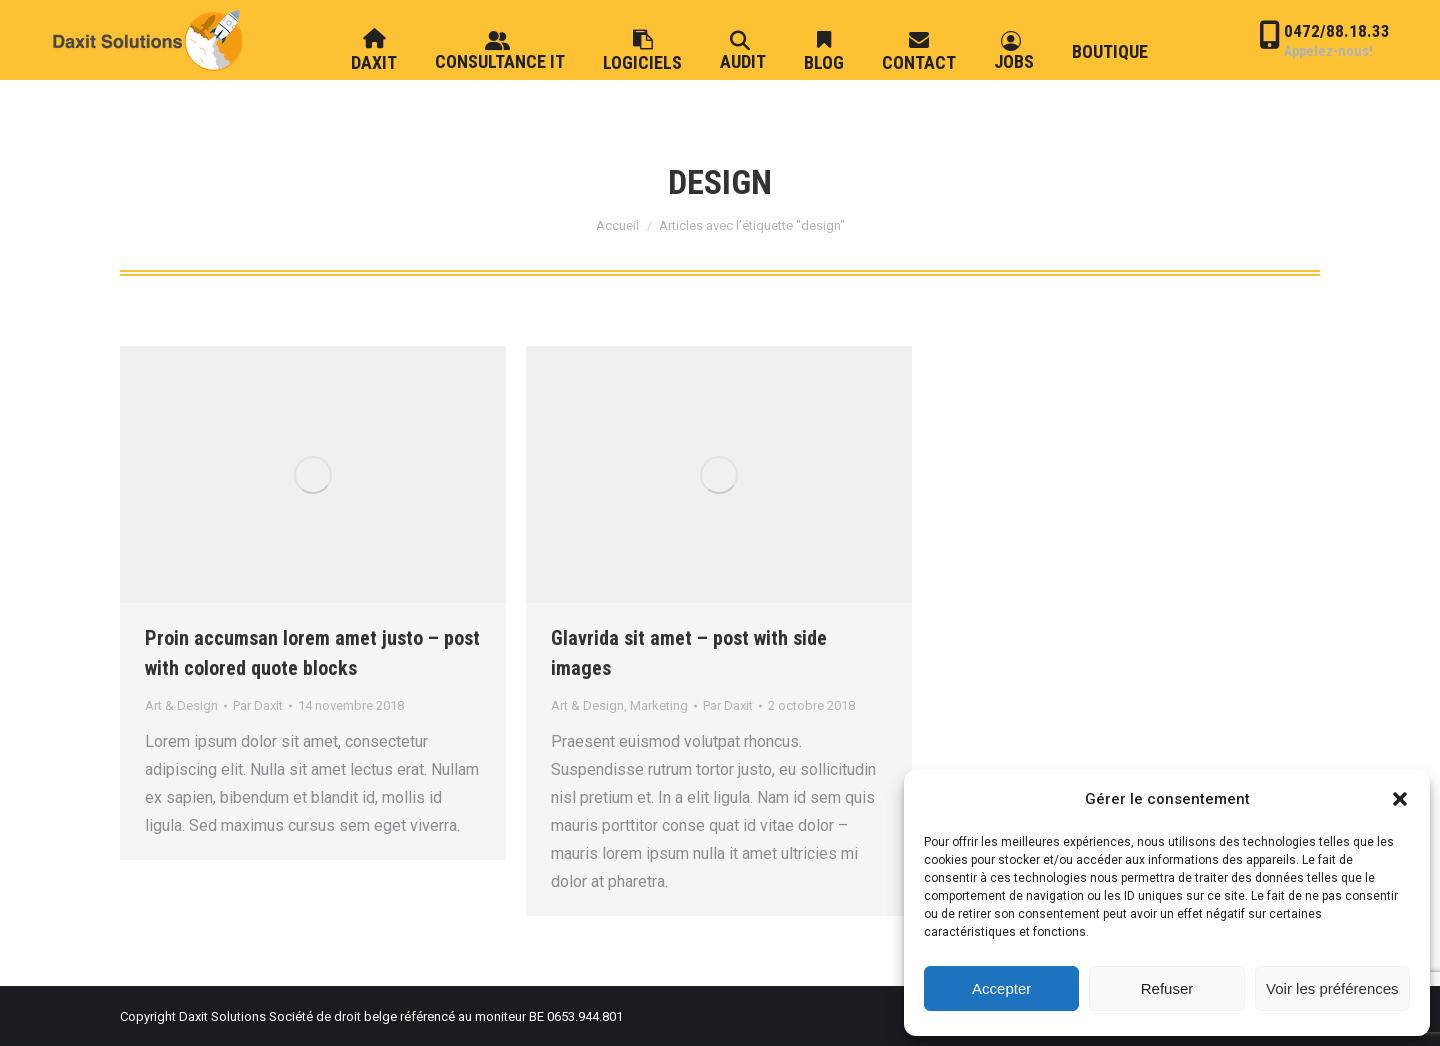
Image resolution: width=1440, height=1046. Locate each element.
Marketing (659, 705)
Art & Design (181, 705)
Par (258, 705)
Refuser (1167, 988)
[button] (1400, 799)
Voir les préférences (1332, 988)
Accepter (1001, 988)
